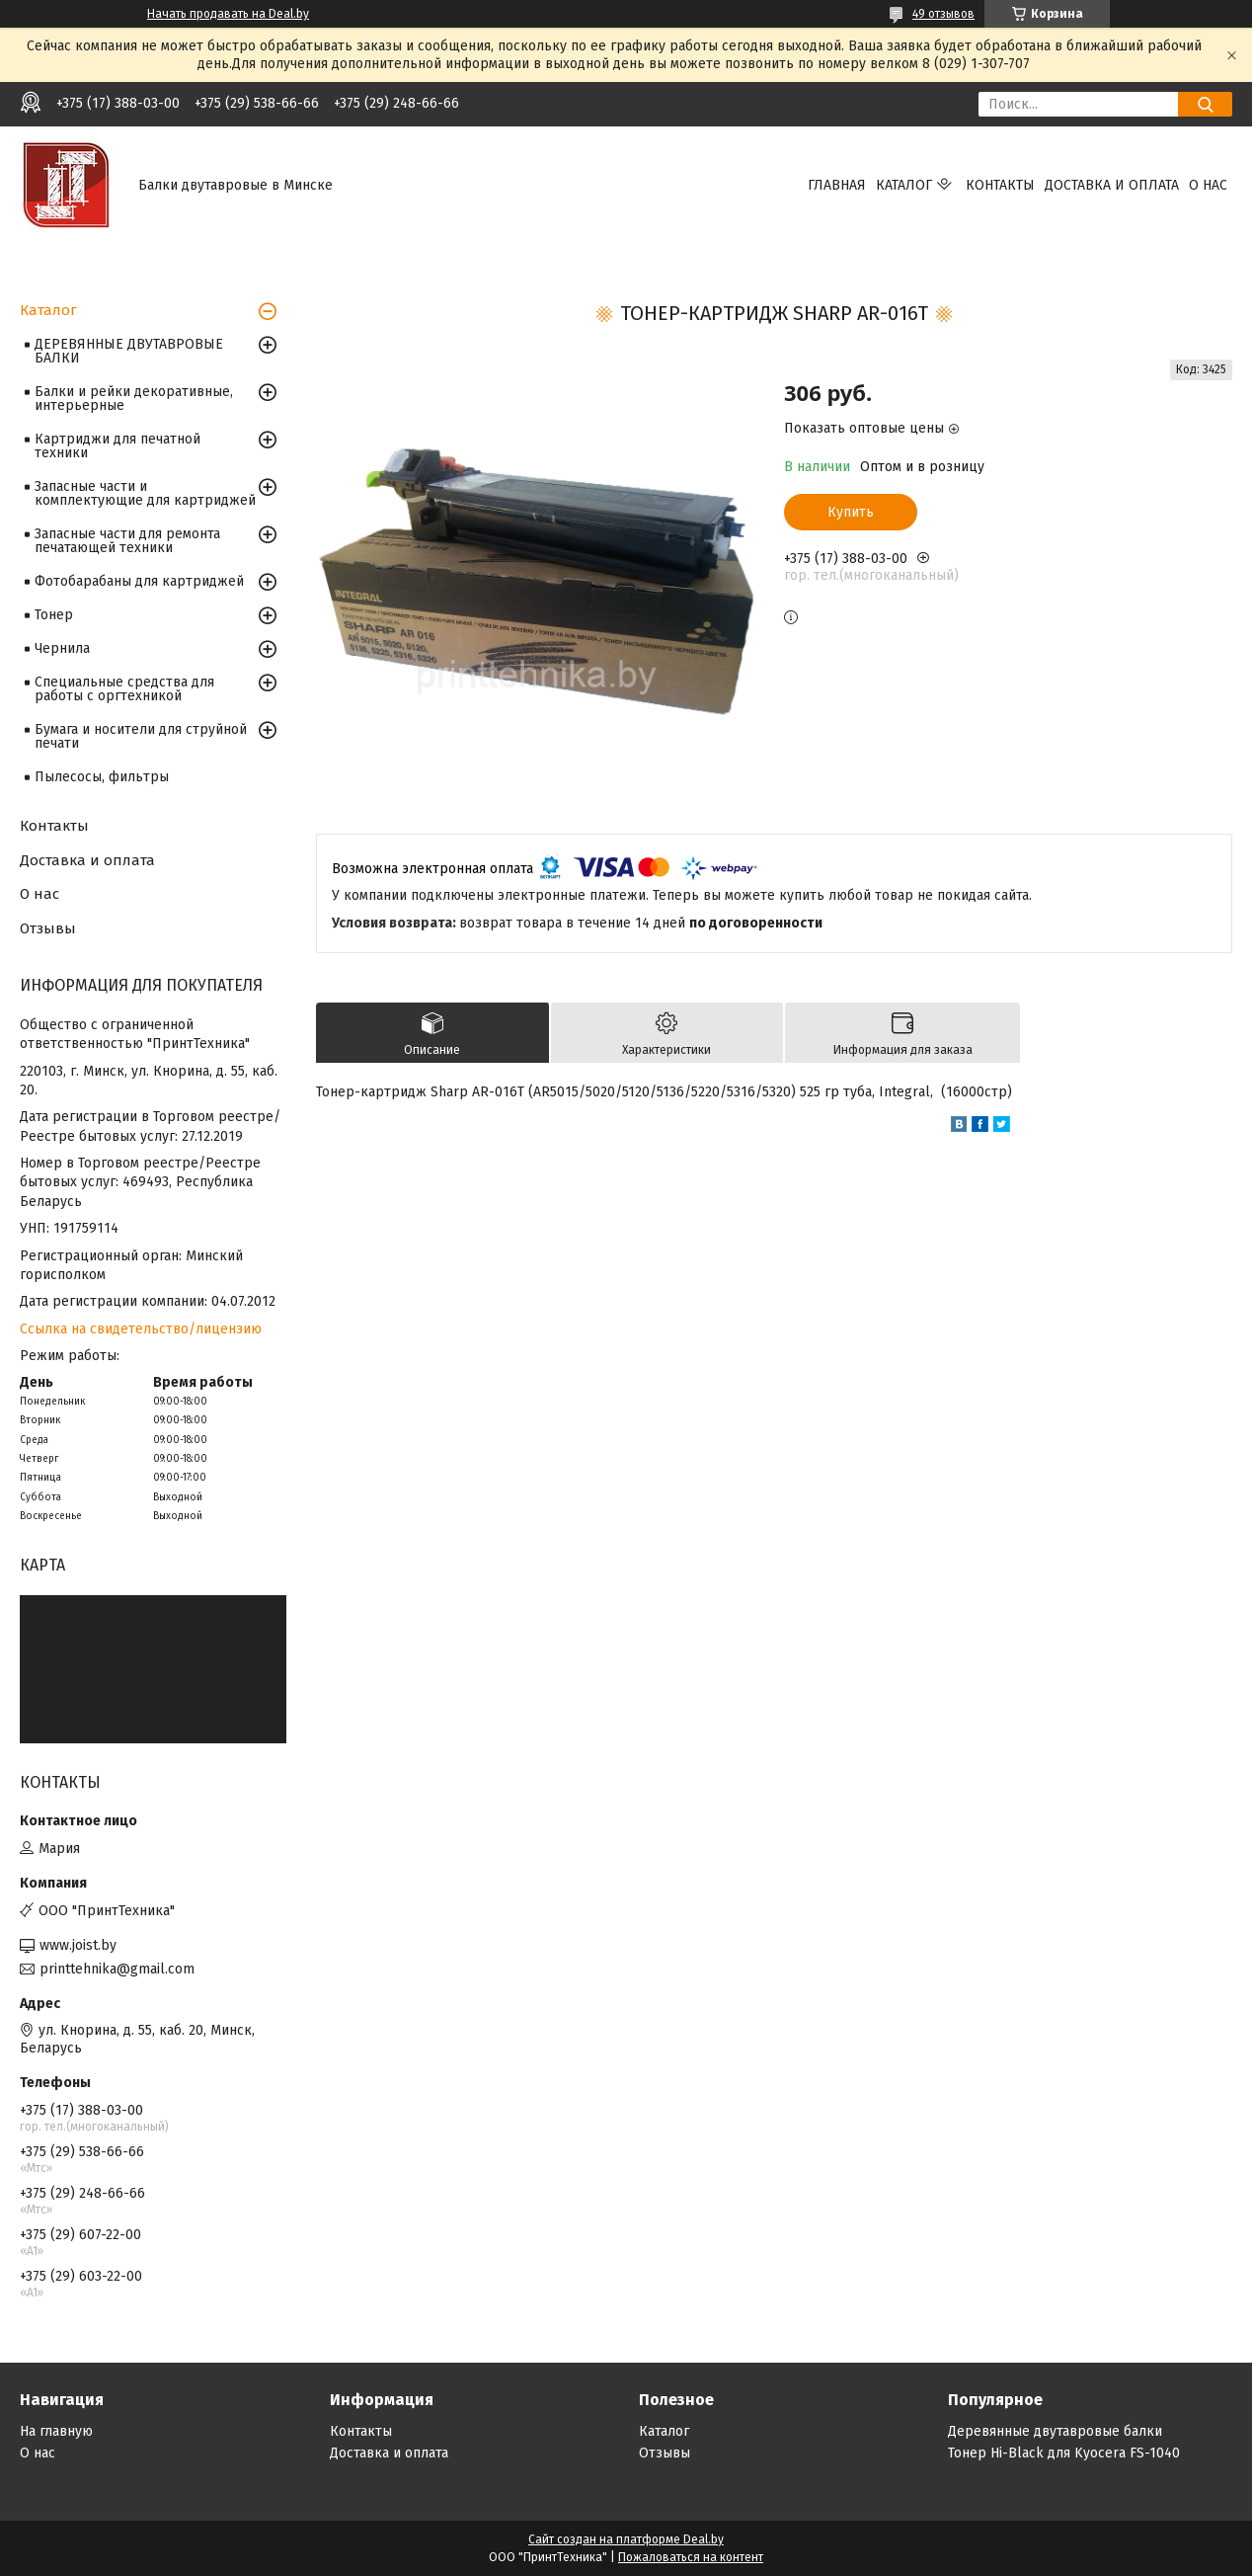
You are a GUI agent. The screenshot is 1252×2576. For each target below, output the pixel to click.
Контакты (1000, 185)
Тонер (54, 614)
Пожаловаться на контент (690, 2557)
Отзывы (48, 928)
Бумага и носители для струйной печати (141, 736)
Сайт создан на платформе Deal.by (626, 2539)
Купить (850, 512)
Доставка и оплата (1112, 185)
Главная (837, 185)
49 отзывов (943, 14)
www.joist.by (78, 1945)
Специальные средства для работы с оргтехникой (124, 689)
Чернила (62, 648)
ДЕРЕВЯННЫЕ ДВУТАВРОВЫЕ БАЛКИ (129, 351)
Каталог (904, 185)
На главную (56, 2431)
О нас (1208, 185)
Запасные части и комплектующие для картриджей (145, 493)
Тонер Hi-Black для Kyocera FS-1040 (1064, 2453)
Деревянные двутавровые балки (1055, 2431)
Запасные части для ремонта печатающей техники (127, 540)
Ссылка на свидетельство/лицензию (141, 1329)
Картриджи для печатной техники (117, 446)
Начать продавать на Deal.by (228, 14)
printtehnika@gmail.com (117, 1969)
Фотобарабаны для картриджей (139, 581)
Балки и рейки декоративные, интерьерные (134, 398)
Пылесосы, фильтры (102, 776)
